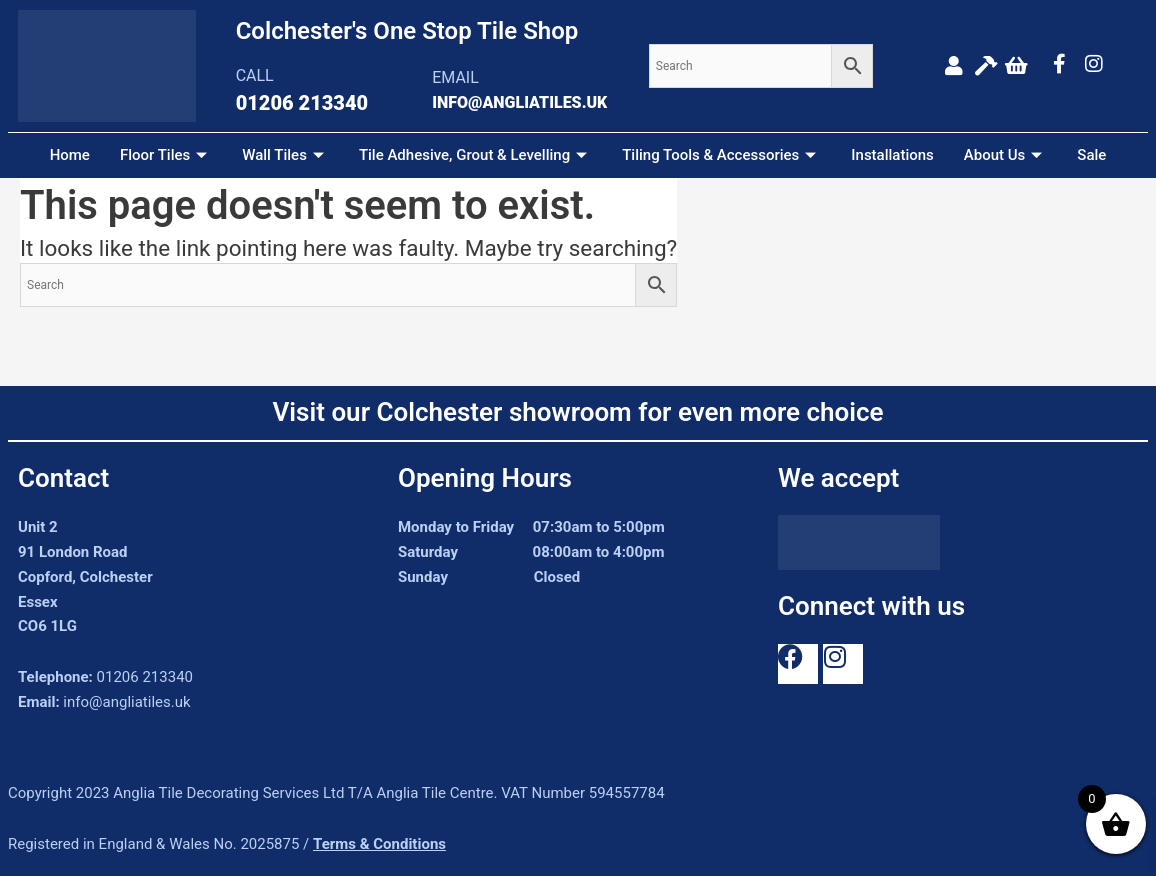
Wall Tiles (285, 155)
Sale (1091, 155)
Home (70, 155)
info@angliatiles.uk (126, 702)
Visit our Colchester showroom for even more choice (577, 412)
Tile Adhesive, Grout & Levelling (475, 155)
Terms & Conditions (379, 844)
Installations (892, 155)
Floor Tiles (166, 155)
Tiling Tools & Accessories (721, 155)
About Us (1006, 155)
